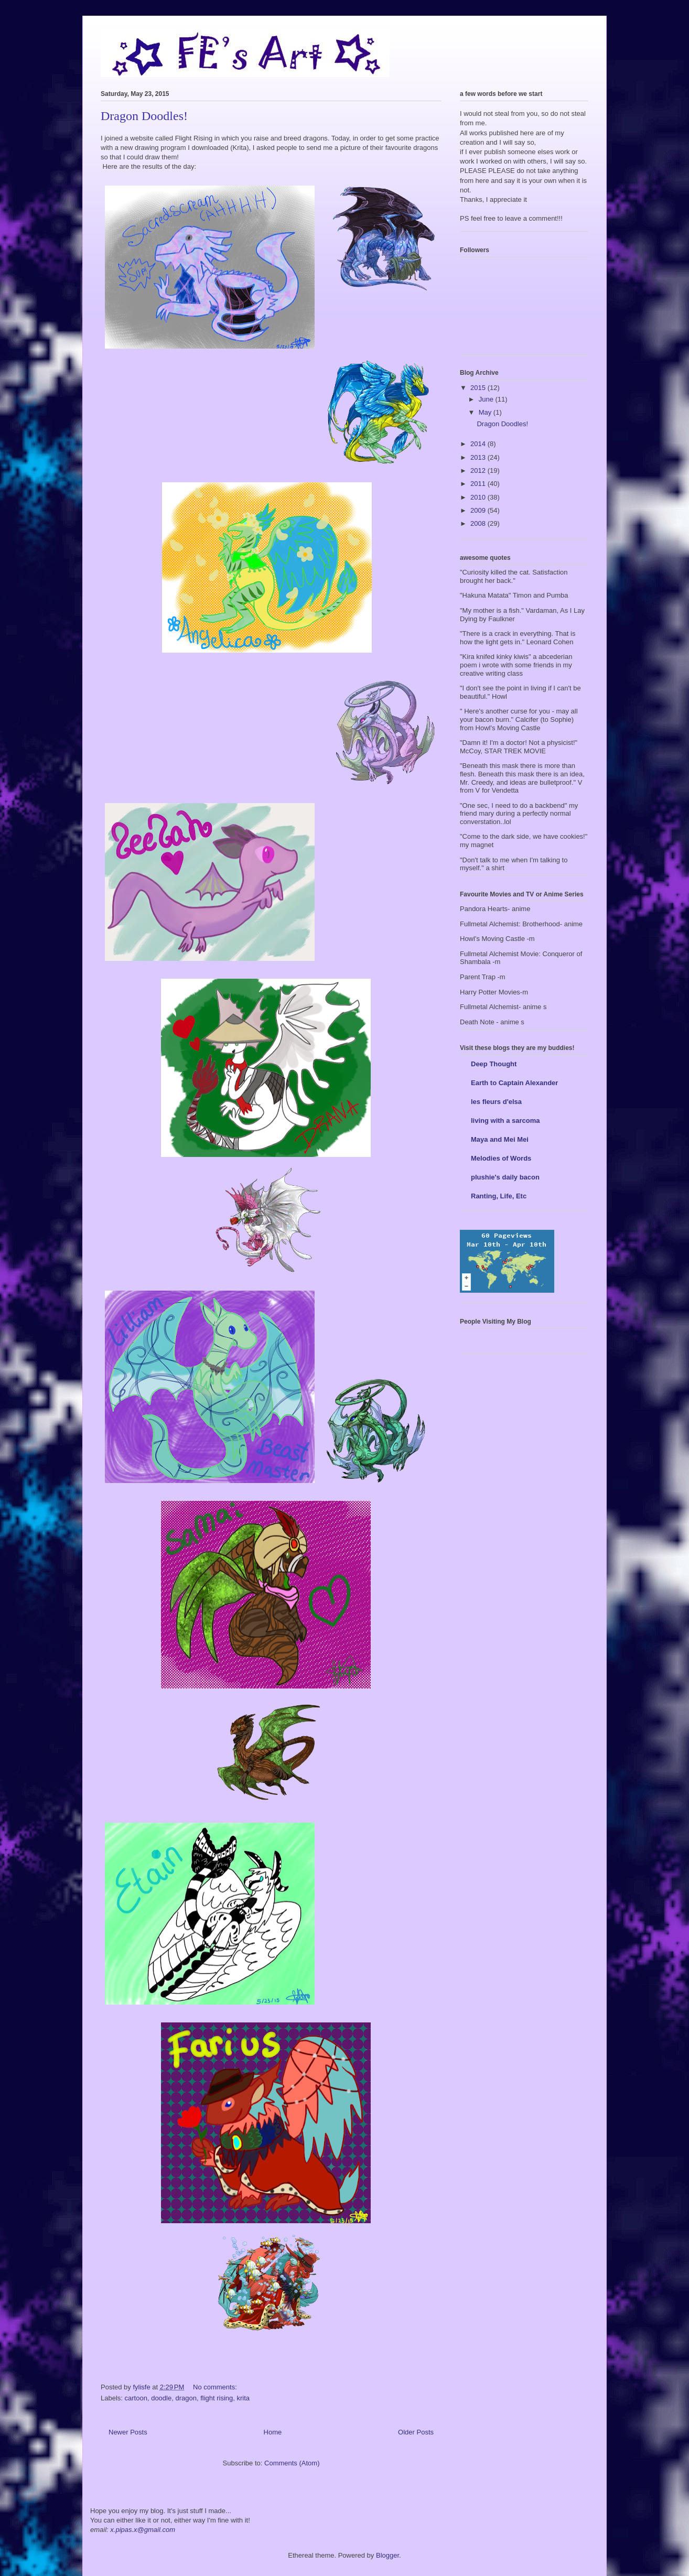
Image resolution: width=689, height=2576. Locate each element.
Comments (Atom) (291, 2463)
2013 (479, 457)
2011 (479, 484)
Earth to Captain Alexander (514, 1083)
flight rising (216, 2398)
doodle (161, 2398)
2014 (479, 444)
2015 (479, 388)
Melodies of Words (501, 1158)
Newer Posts (128, 2432)
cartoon (136, 2398)
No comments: (216, 2387)
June (487, 399)
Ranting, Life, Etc (498, 1196)
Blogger (387, 2555)
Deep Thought (493, 1064)
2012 (479, 470)
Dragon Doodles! (144, 116)
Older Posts (416, 2432)
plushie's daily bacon (505, 1177)
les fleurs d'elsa (496, 1102)
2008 (479, 523)
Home (273, 2432)
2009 (479, 510)
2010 (479, 497)
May (486, 412)
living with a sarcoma (505, 1120)
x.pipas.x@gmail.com (142, 2530)
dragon (185, 2398)
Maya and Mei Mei (500, 1139)
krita (243, 2398)
